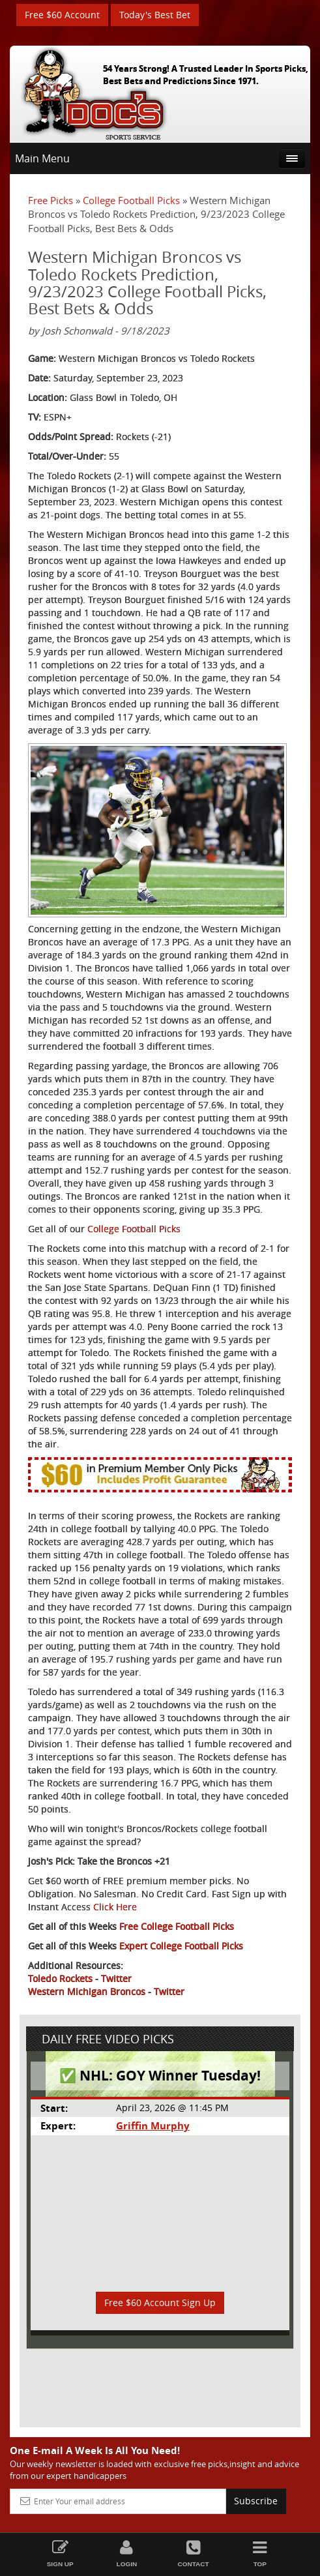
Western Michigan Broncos (86, 1991)
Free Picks (50, 200)
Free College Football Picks (176, 1926)
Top (260, 2553)
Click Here (115, 1907)
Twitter (116, 1978)
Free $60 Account (62, 14)
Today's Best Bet (154, 14)
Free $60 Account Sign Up (160, 2302)
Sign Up (60, 2553)
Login (126, 2553)
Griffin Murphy (153, 2126)
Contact (193, 2553)
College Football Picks (131, 200)
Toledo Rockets (60, 1978)
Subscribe (256, 2501)
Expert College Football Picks (181, 1946)
